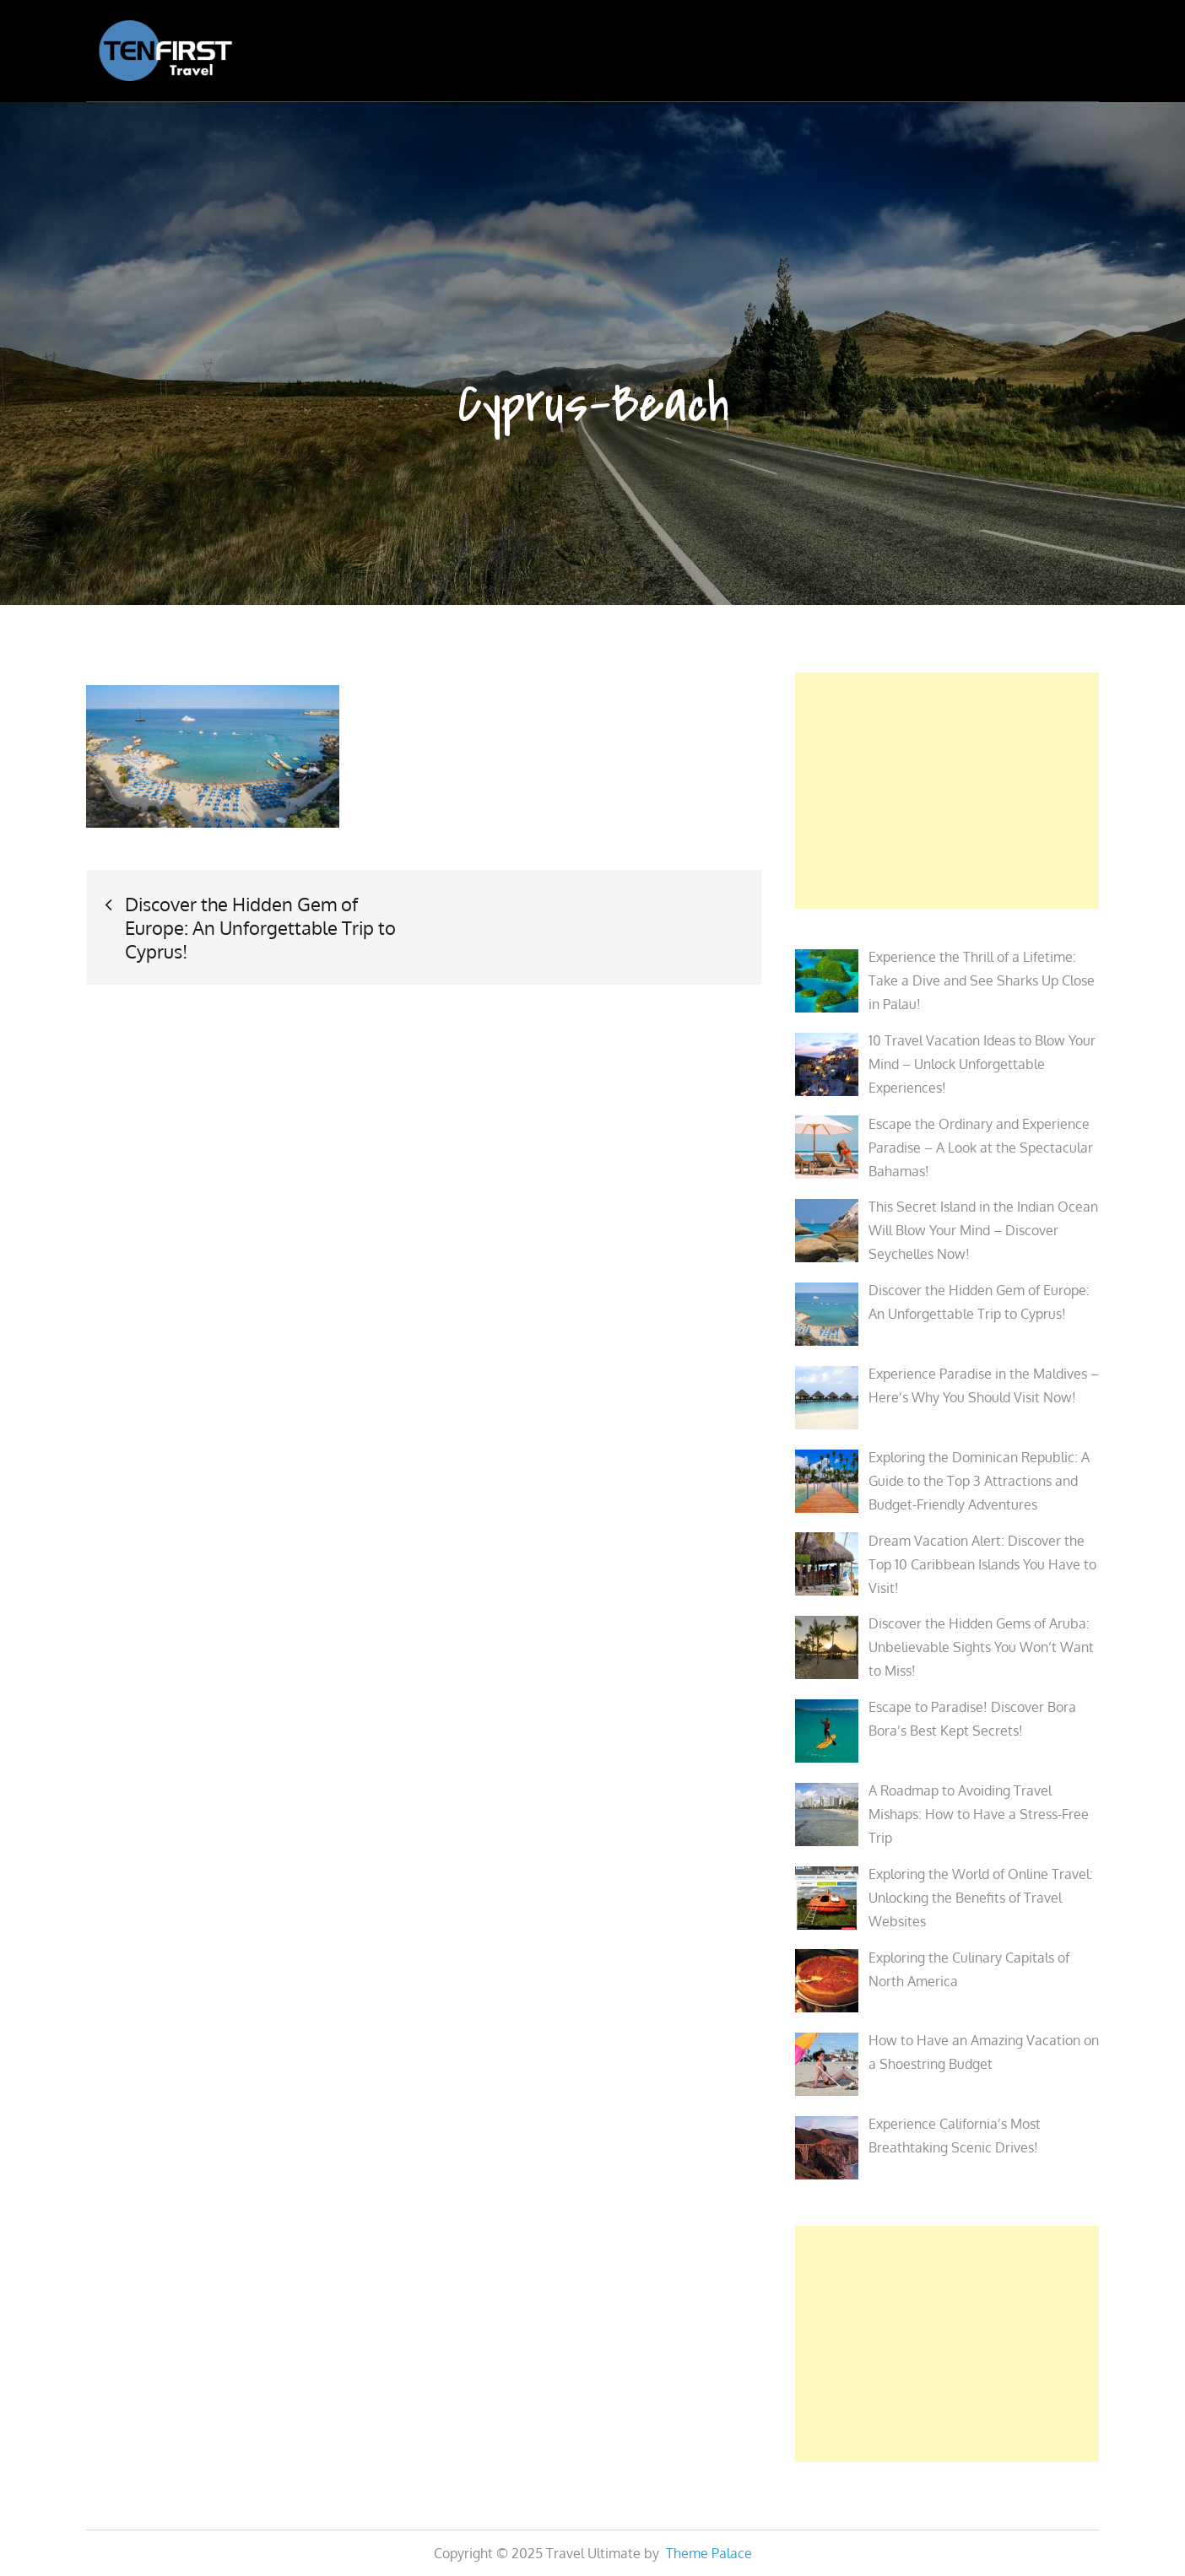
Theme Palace (709, 2553)
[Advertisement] (947, 790)
